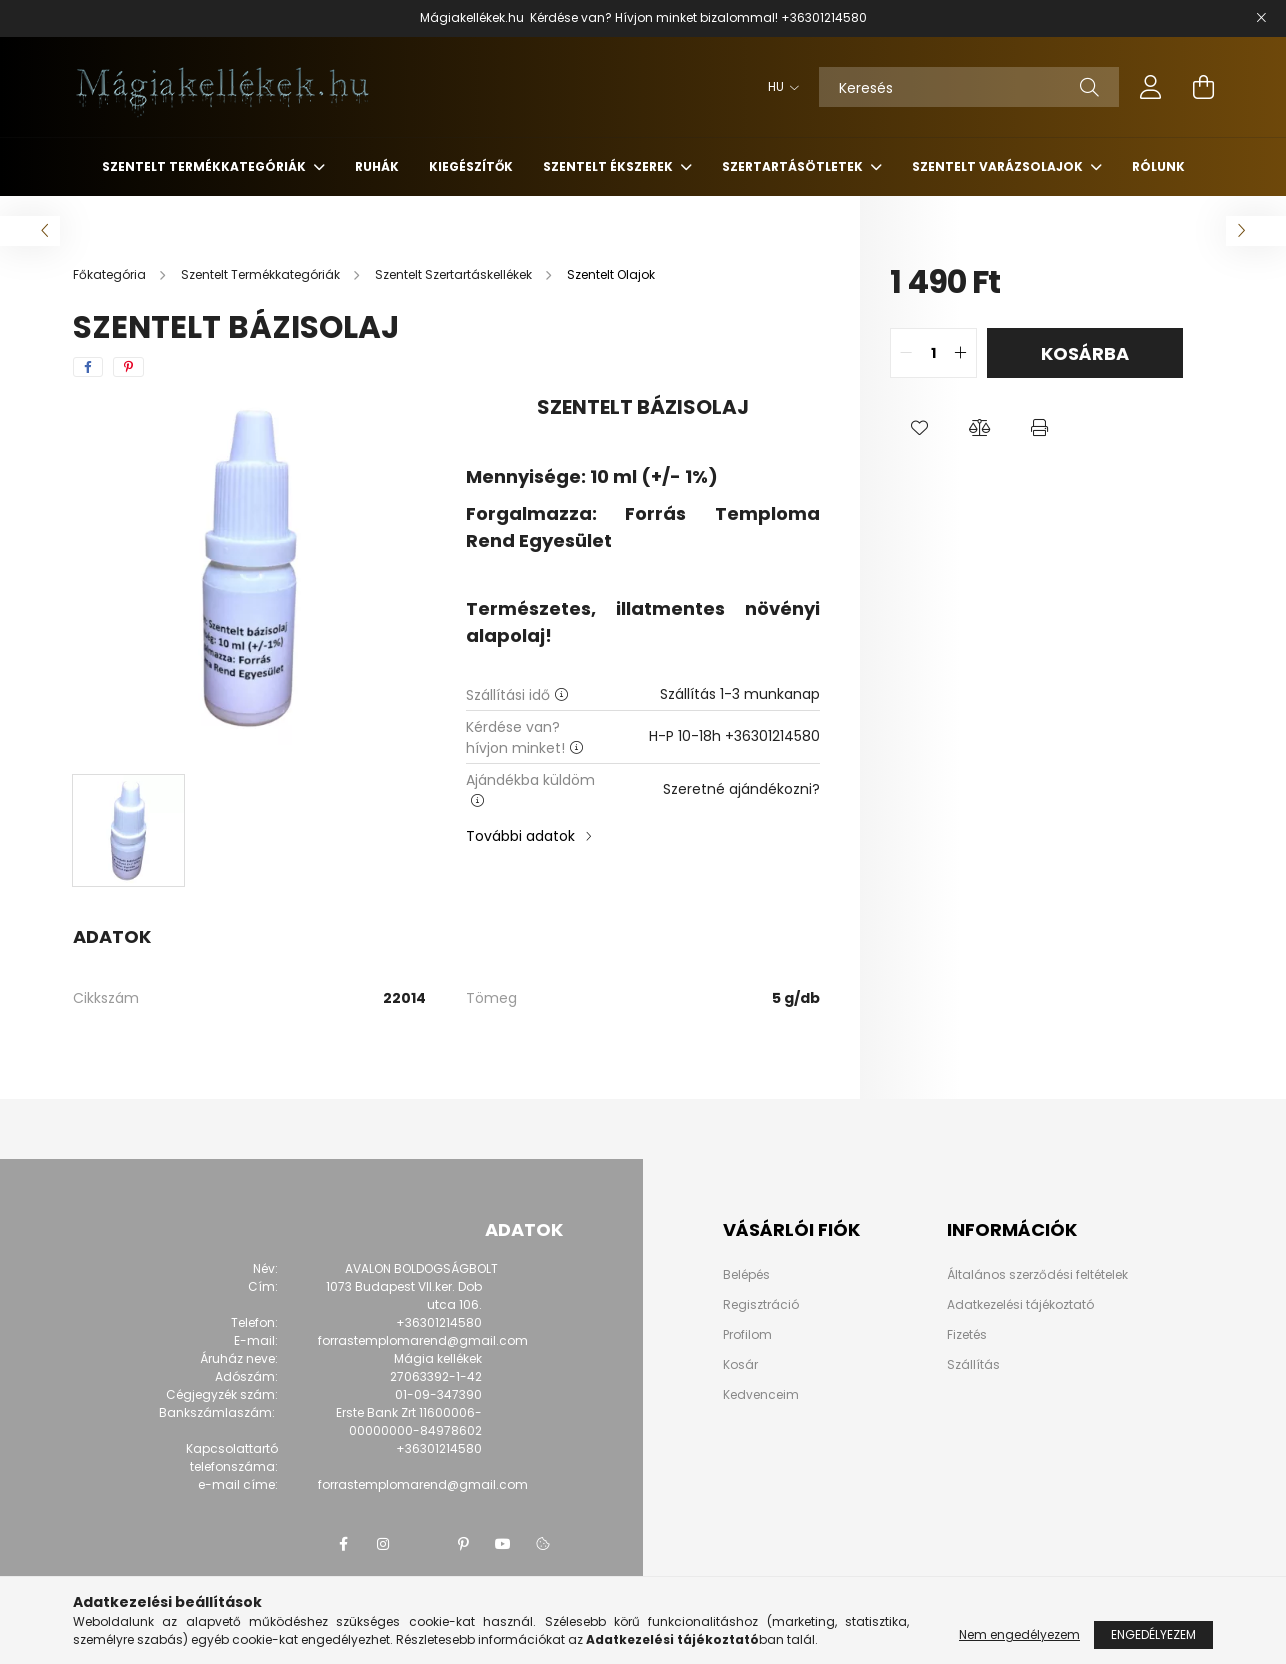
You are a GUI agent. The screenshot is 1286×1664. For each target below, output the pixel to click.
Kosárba (1085, 353)
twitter (423, 1544)
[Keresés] (969, 87)
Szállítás (973, 1364)
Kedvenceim (761, 1395)
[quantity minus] (906, 353)
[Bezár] (1261, 18)
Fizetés (967, 1334)
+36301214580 (824, 17)
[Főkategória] (111, 274)
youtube (503, 1544)
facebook (343, 1544)
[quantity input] (933, 353)
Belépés (746, 1275)
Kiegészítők (471, 166)
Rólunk (1158, 166)
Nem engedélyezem (1019, 1634)
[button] (920, 428)
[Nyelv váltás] (778, 87)
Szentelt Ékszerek (609, 166)
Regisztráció (761, 1305)
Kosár (740, 1365)
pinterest (463, 1544)
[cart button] (1203, 87)
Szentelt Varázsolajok (999, 166)
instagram (383, 1544)
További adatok (520, 836)
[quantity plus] (961, 353)
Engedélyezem (1153, 1634)
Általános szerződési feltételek (1037, 1274)
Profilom (747, 1335)
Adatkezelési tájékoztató (1020, 1304)
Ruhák (377, 166)
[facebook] (88, 367)
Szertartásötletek (794, 166)
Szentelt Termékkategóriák (205, 166)
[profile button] (1151, 87)
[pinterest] (128, 367)
